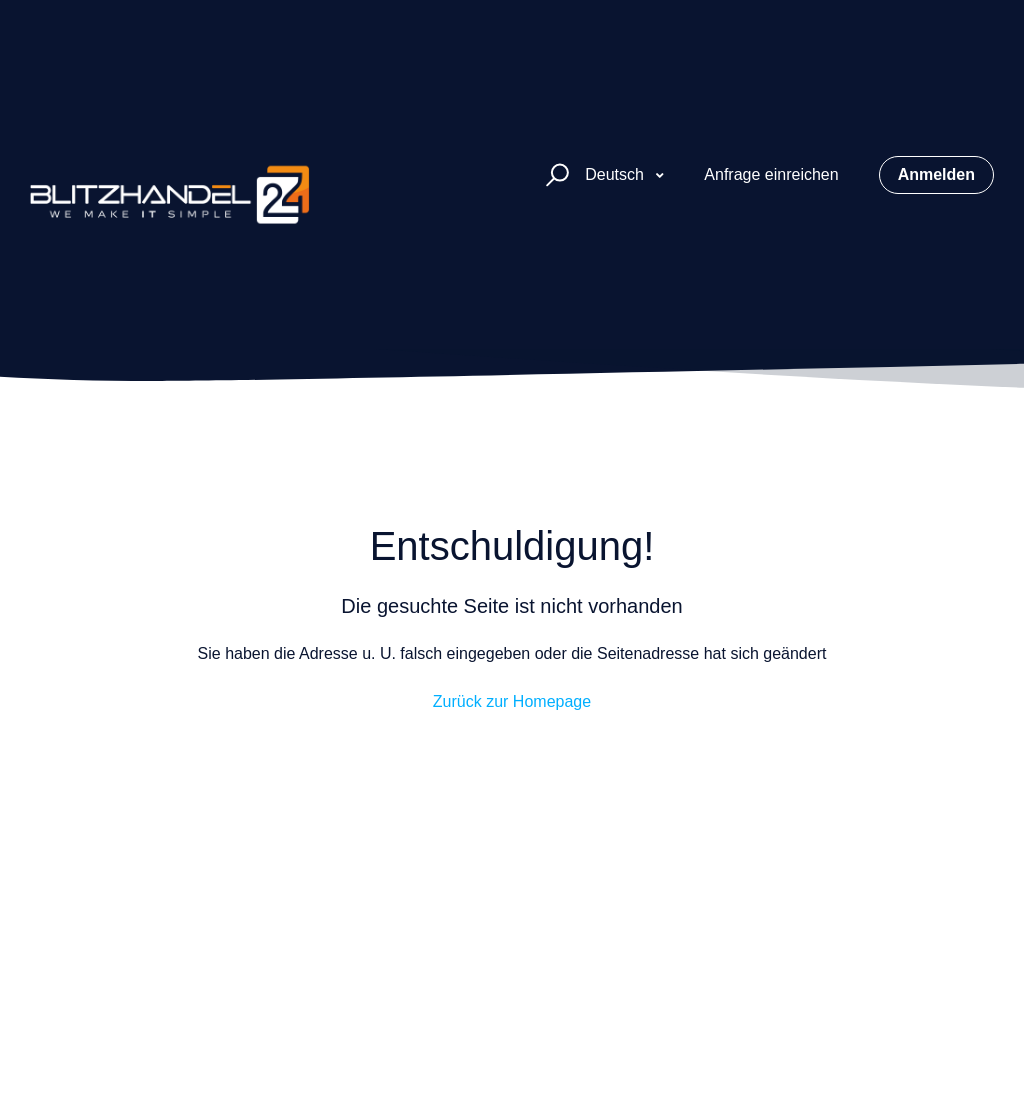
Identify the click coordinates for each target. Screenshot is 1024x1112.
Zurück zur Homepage (512, 701)
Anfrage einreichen (771, 174)
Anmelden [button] (936, 174)
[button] (554, 175)
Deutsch (616, 174)
